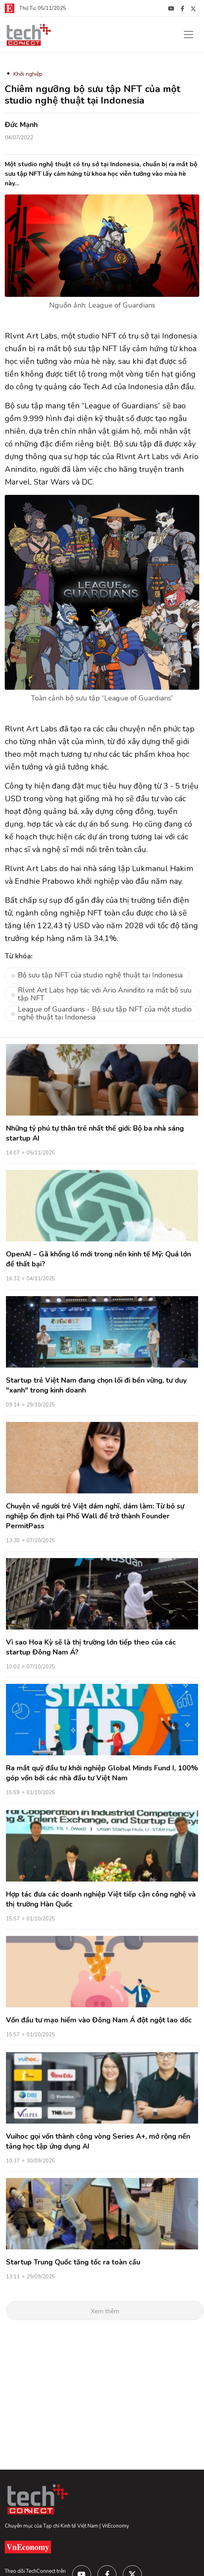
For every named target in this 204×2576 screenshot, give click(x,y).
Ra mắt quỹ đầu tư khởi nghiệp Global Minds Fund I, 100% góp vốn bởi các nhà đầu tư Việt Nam (102, 1773)
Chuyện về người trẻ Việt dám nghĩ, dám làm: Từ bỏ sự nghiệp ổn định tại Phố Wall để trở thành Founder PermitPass (95, 1516)
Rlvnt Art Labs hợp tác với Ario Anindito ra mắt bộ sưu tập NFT (105, 994)
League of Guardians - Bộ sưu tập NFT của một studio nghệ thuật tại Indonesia (105, 1014)
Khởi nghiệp (27, 74)
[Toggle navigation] (188, 34)
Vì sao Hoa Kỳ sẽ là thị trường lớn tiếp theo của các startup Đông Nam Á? (91, 1647)
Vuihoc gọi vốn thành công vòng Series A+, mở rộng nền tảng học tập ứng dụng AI (98, 2141)
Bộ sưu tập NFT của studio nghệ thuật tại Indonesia (100, 975)
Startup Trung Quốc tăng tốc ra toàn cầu (73, 2262)
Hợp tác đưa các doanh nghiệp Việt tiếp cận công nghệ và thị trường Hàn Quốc (101, 1899)
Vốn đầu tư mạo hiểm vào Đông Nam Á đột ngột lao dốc (99, 2020)
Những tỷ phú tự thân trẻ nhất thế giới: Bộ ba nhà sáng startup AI (95, 1133)
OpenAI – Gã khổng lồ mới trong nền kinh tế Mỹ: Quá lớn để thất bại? (98, 1259)
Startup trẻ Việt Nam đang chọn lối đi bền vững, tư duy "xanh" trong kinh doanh (96, 1385)
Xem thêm (105, 2311)
